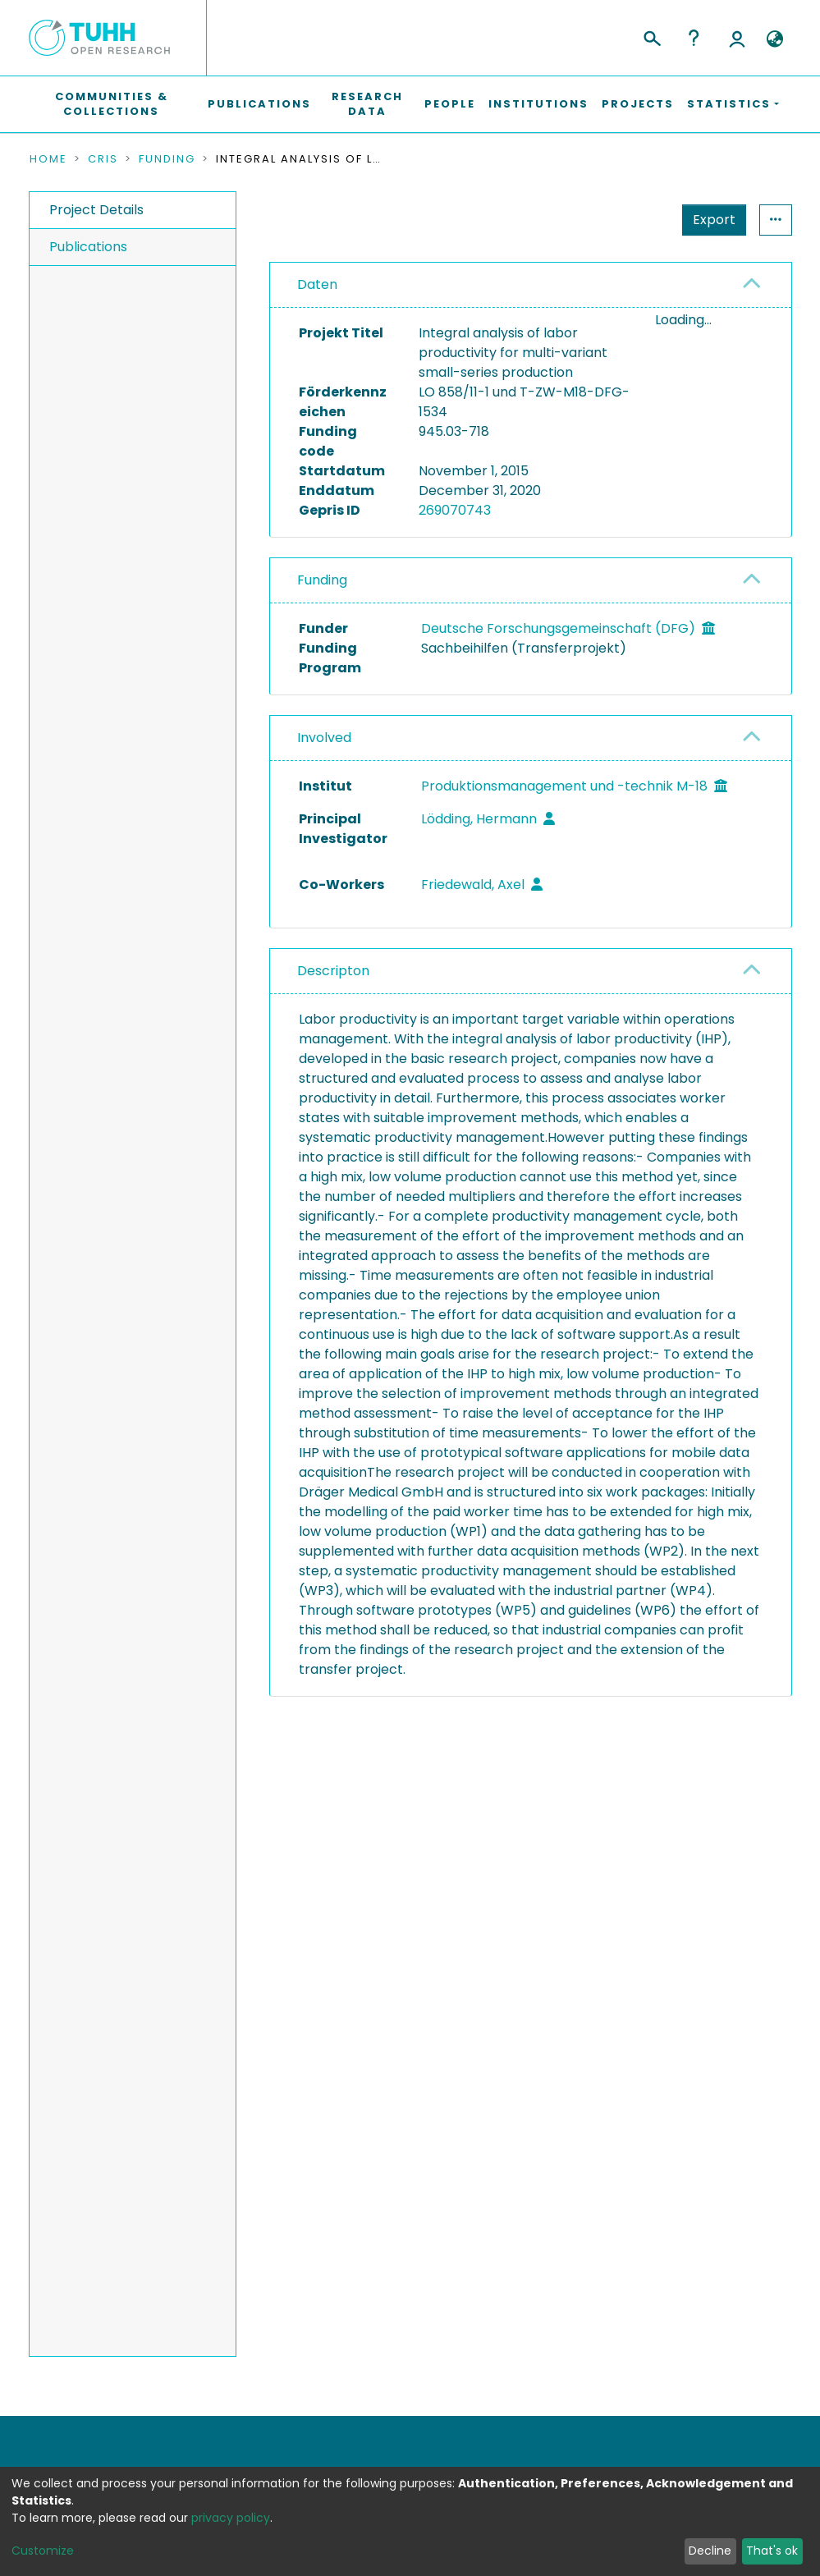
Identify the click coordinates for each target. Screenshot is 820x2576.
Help (693, 37)
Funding (167, 159)
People (449, 104)
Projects (638, 104)
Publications (259, 104)
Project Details (96, 209)
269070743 (455, 510)
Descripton (333, 970)
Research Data (367, 104)
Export (714, 219)
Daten (317, 284)
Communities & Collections (111, 104)
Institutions (538, 104)
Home (48, 159)
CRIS (103, 159)
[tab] (530, 285)
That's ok (772, 2550)
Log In (737, 37)
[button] (775, 39)
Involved (324, 737)
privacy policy (230, 2518)
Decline (710, 2550)
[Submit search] (651, 36)
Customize (42, 2550)
